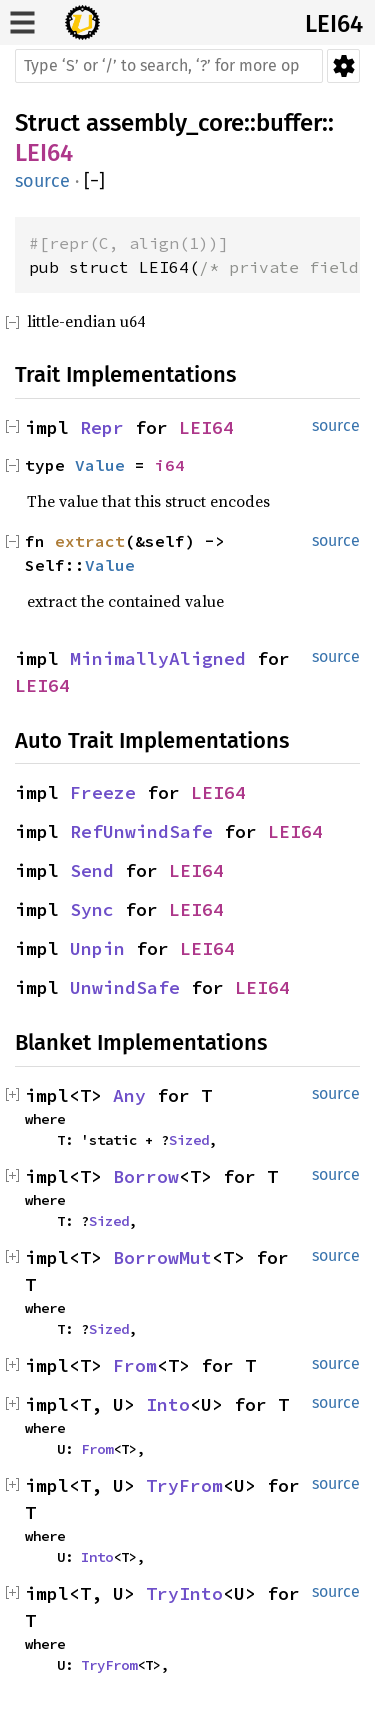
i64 (170, 465)
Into (168, 1404)
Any (129, 1095)
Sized (189, 1140)
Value (100, 465)
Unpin (97, 948)
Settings (343, 66)
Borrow (146, 1176)
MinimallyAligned (158, 658)
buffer (289, 123)
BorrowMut (162, 1257)
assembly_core (165, 123)
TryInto (184, 1593)
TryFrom (184, 1485)
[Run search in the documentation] (169, 66)
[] (94, 181)
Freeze (103, 792)
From (135, 1365)
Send (92, 870)
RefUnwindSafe (141, 831)
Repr (102, 427)
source (42, 181)
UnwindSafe (125, 987)
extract (90, 541)
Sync (92, 909)
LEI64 (334, 24)
